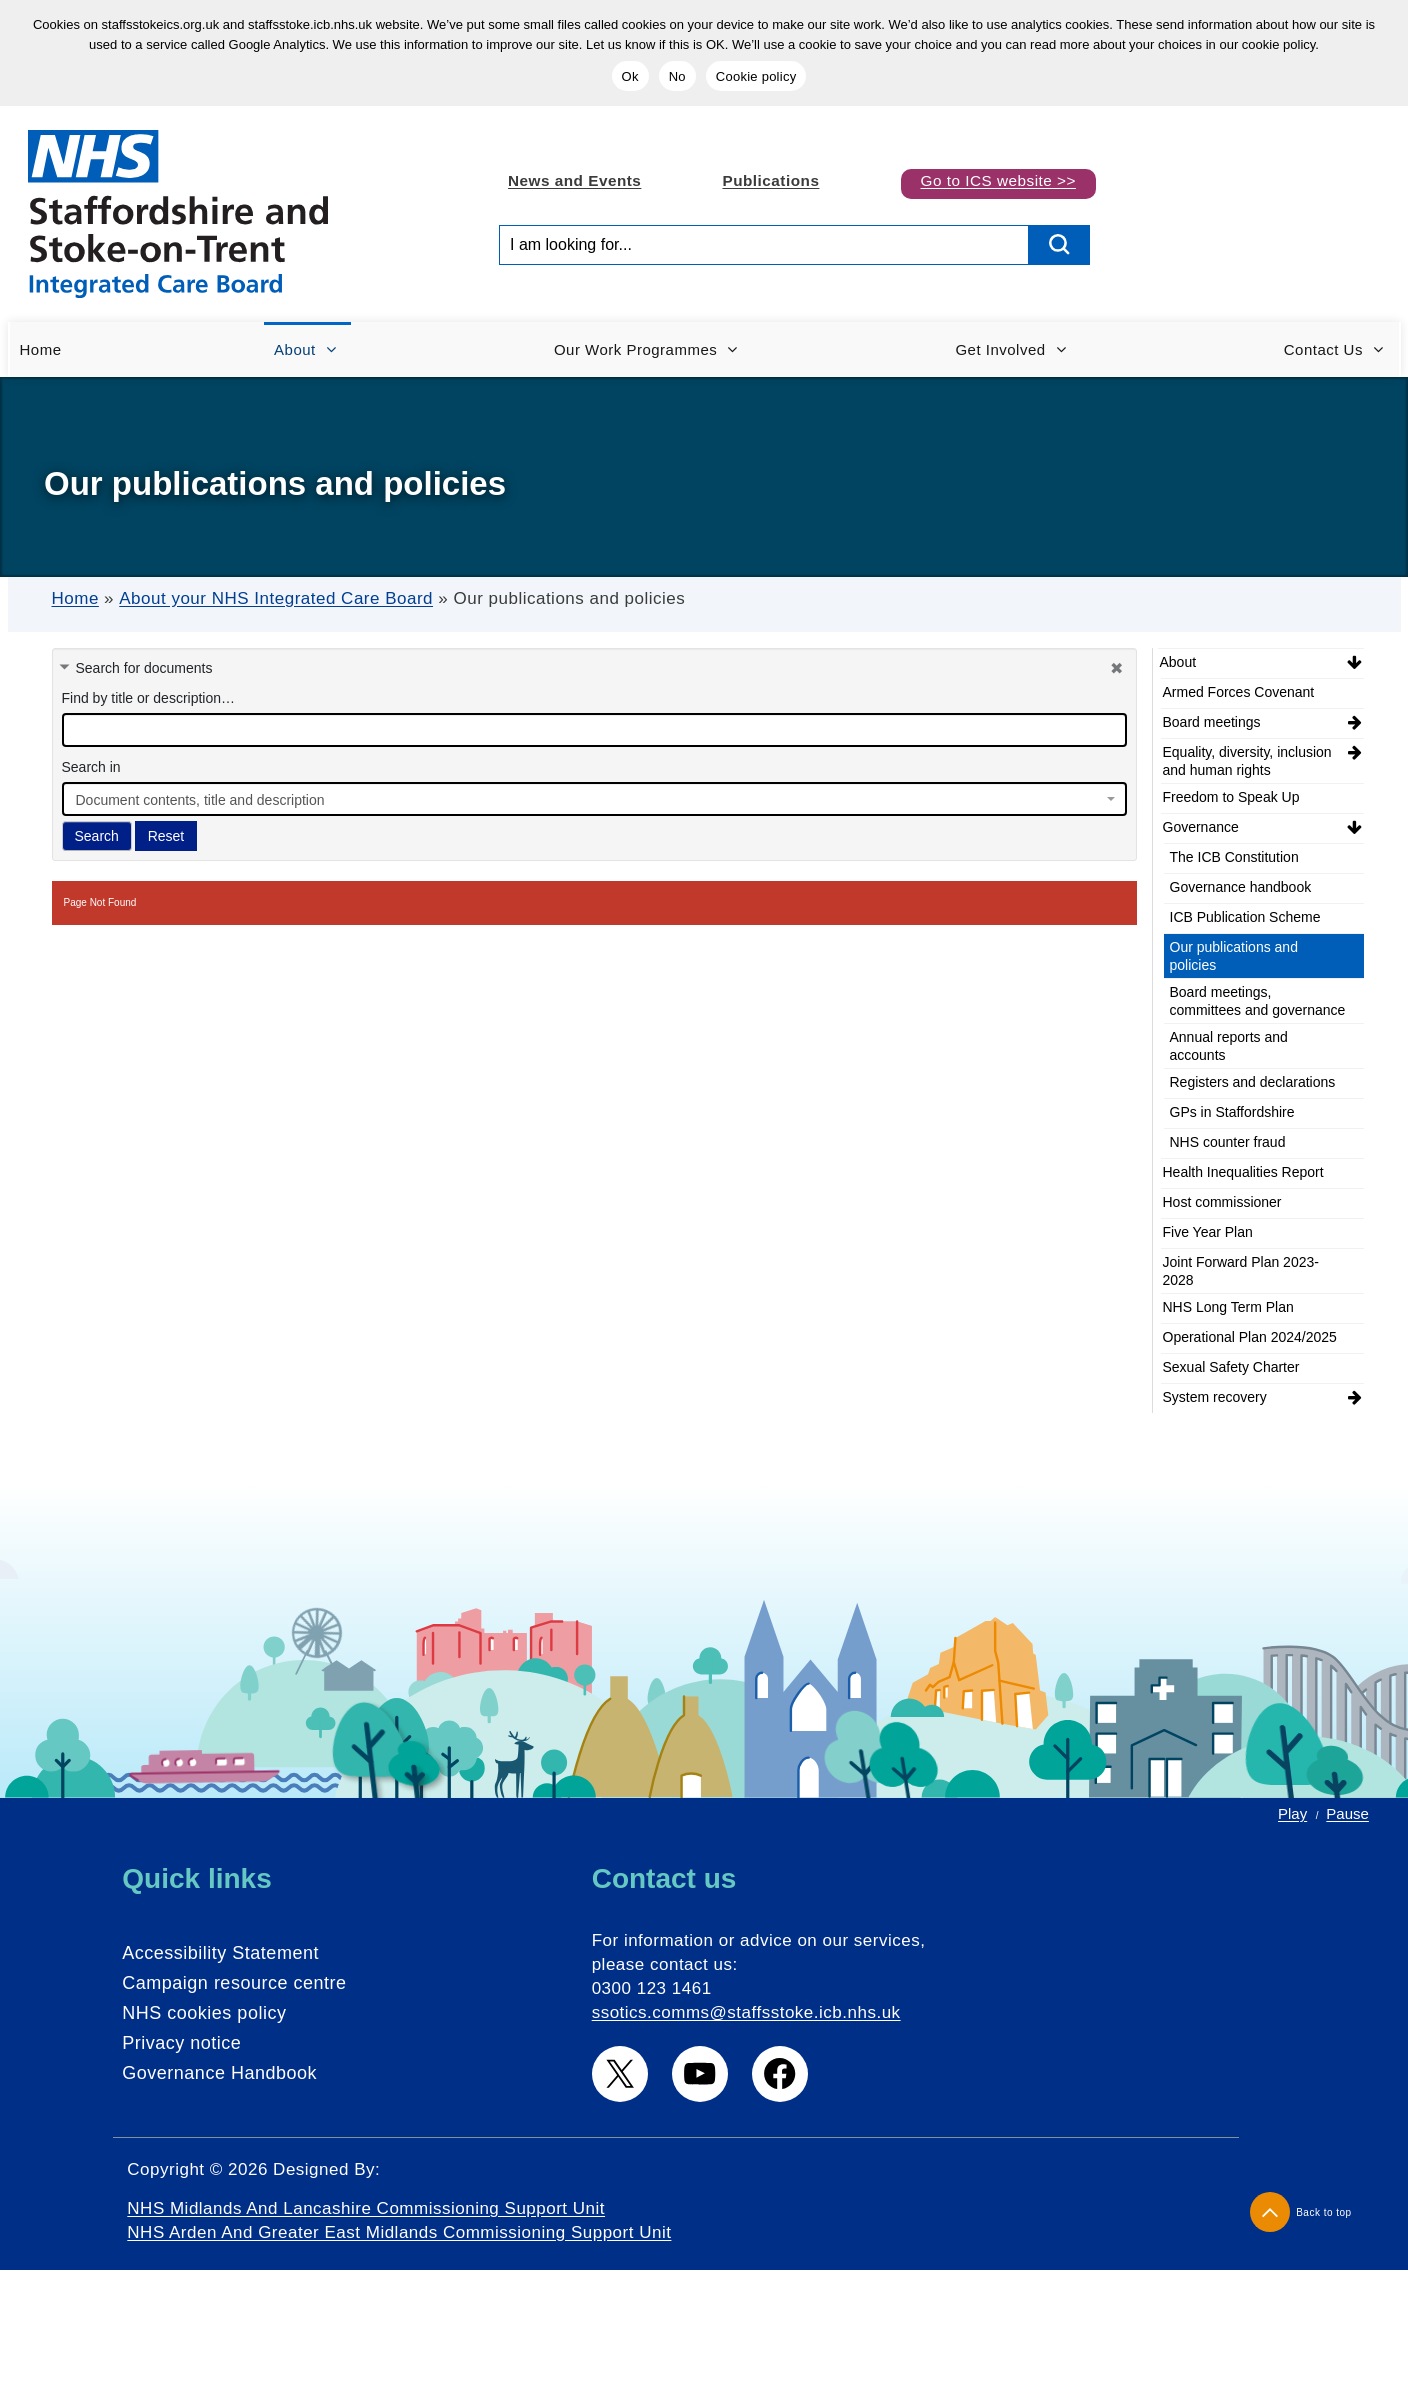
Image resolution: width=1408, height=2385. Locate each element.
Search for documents (144, 668)
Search (97, 836)
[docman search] (594, 730)
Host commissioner (1222, 1202)
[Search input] (764, 245)
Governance (1201, 827)
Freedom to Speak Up (1231, 797)
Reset (166, 836)
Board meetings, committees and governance (1258, 1001)
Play (1292, 1813)
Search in (91, 767)
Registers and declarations (1253, 1082)
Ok (630, 76)
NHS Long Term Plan (1228, 1307)
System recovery (1215, 1397)
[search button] (1060, 245)
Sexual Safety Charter (1231, 1367)
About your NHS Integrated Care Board (276, 598)
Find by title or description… (149, 698)
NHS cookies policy (204, 2013)
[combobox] (594, 799)
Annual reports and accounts (1229, 1046)
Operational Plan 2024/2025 (1250, 1337)
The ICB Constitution (1234, 857)
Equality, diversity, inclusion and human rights (1247, 761)
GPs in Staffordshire (1232, 1112)
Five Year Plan (1208, 1232)
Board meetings (1212, 722)
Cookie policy (756, 76)
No (677, 76)
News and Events (574, 180)
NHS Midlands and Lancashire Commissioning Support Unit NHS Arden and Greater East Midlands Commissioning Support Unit (399, 2220)
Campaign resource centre (234, 1983)
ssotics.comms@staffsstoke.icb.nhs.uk (746, 2012)
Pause (1347, 1813)
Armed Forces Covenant (1239, 692)
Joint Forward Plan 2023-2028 (1241, 1271)
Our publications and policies (1234, 956)
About (1178, 662)
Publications (770, 180)
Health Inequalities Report (1243, 1172)
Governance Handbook (219, 2073)
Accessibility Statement (220, 1953)
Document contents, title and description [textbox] (200, 800)
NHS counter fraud (1228, 1142)
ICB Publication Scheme (1245, 917)
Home (75, 598)
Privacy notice (181, 2043)
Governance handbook (1241, 887)
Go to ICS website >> (998, 180)
